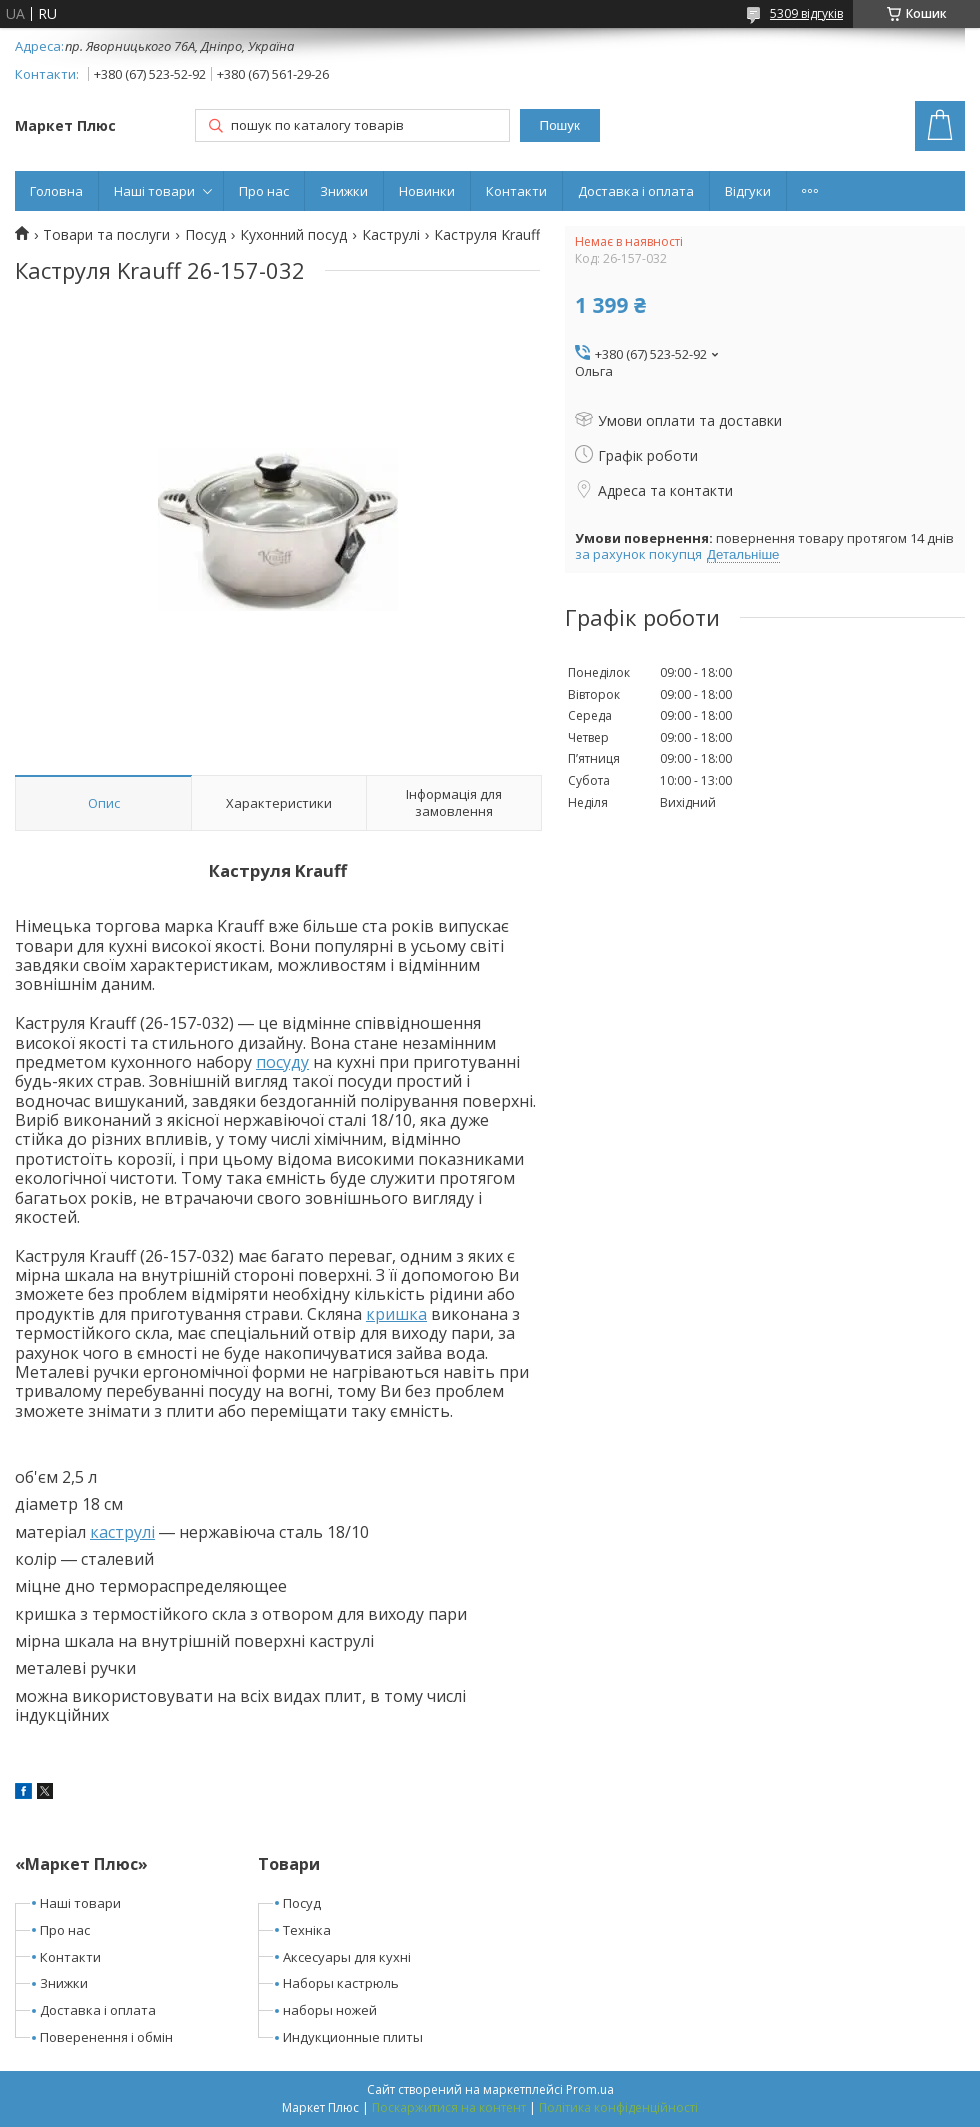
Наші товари (154, 191)
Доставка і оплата (636, 191)
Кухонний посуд (293, 235)
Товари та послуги (106, 235)
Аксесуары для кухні (347, 1957)
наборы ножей (330, 2010)
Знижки (344, 191)
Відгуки (748, 191)
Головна (56, 191)
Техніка (307, 1930)
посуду (282, 1062)
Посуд (205, 235)
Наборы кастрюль (341, 1983)
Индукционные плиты (353, 2037)
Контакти (516, 191)
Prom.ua (590, 2089)
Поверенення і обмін (106, 2037)
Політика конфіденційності (618, 2107)
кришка (396, 1314)
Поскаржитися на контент (449, 2107)
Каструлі (391, 235)
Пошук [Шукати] (560, 125)
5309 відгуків (806, 13)
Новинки (427, 191)
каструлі (122, 1532)
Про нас (264, 191)
